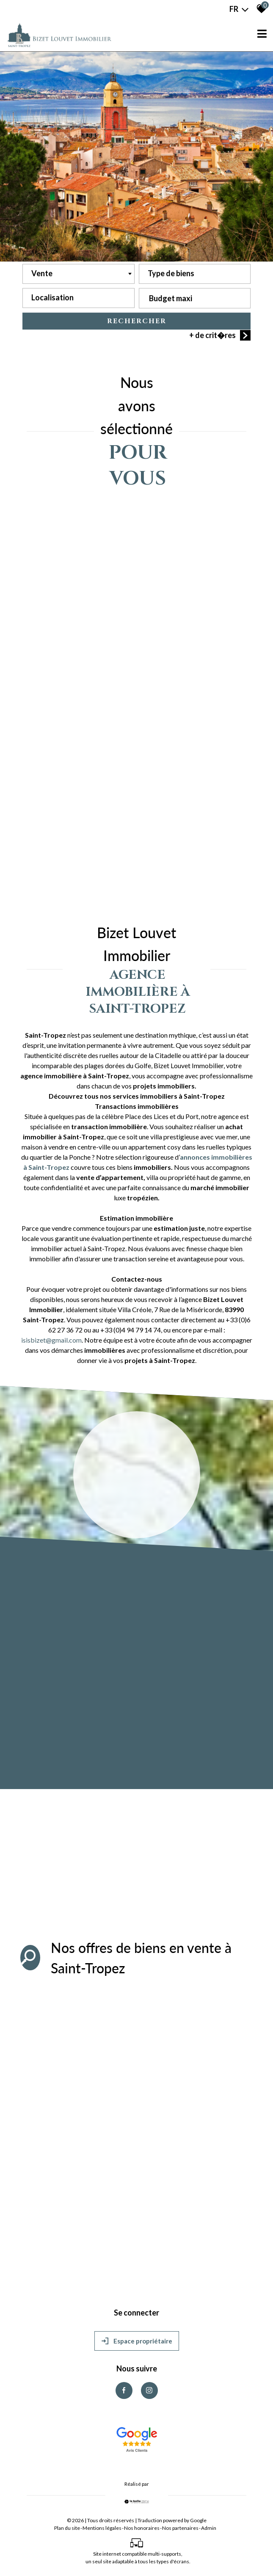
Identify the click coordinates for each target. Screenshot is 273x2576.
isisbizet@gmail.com (51, 1340)
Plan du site (67, 2528)
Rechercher (136, 322)
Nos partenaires (180, 2528)
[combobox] (78, 275)
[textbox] (195, 272)
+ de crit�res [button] (220, 336)
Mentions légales (102, 2528)
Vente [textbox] (41, 274)
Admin (208, 2528)
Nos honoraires (142, 2528)
